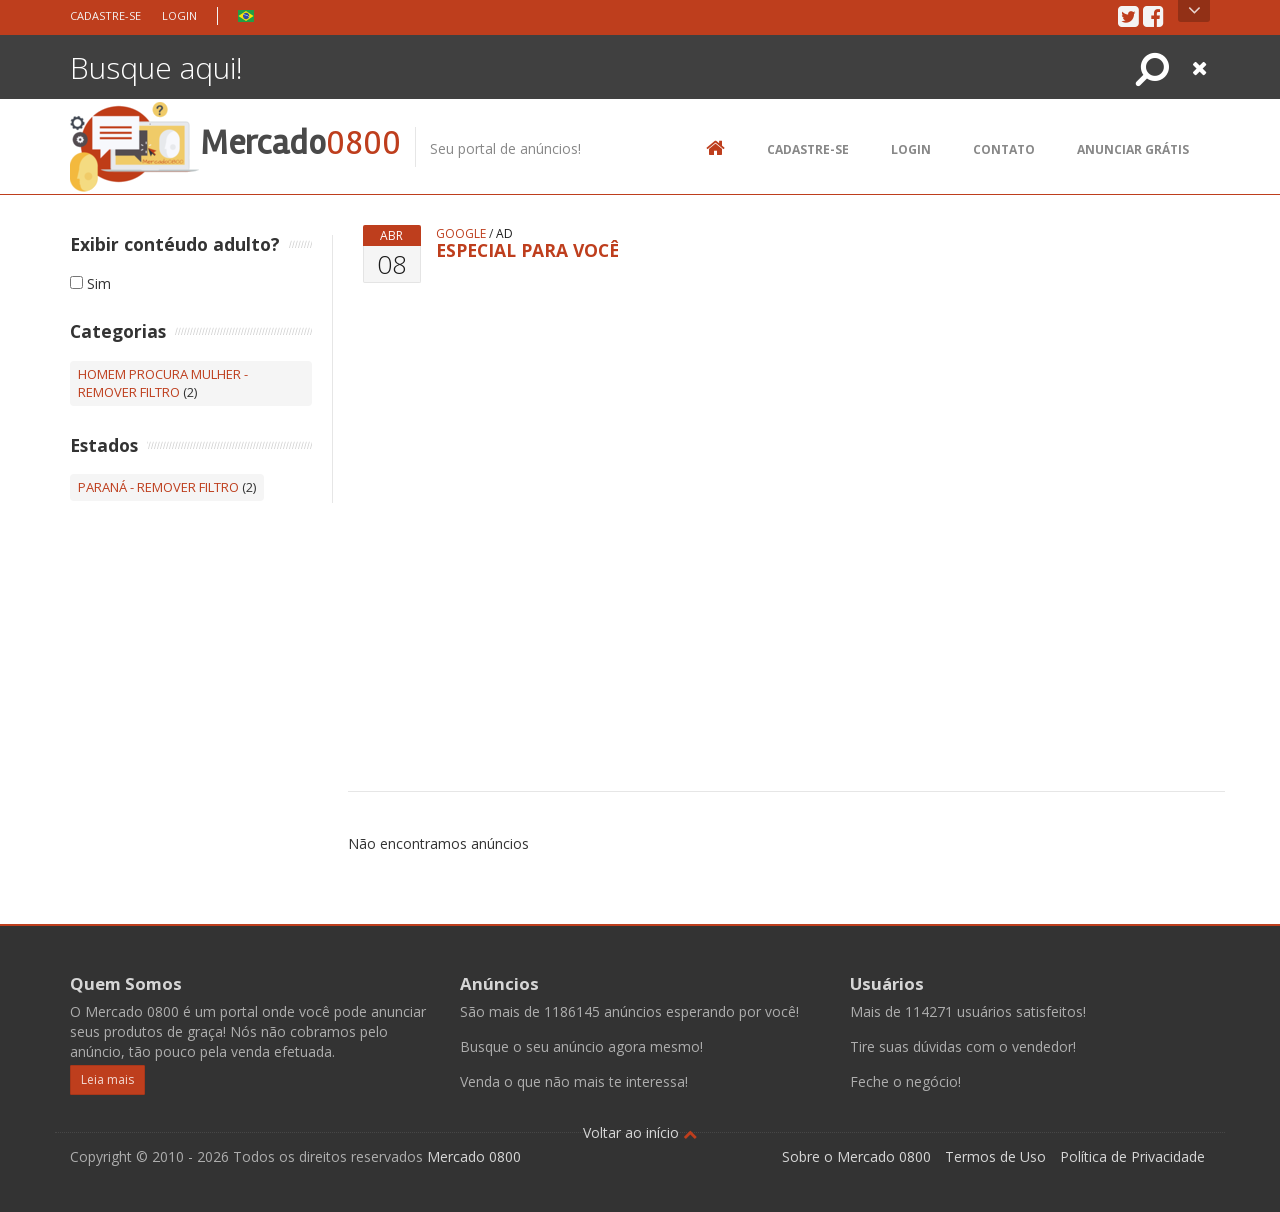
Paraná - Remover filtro (158, 487)
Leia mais (107, 1079)
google (461, 233)
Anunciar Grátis (1133, 149)
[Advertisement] (823, 502)
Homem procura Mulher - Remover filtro (163, 383)
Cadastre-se (105, 15)
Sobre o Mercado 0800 (856, 1156)
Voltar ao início (640, 1132)
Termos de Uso (995, 1156)
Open (1194, 11)
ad (504, 233)
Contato (1004, 149)
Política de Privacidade (1132, 1156)
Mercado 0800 (474, 1156)
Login (179, 15)
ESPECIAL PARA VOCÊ (527, 250)
